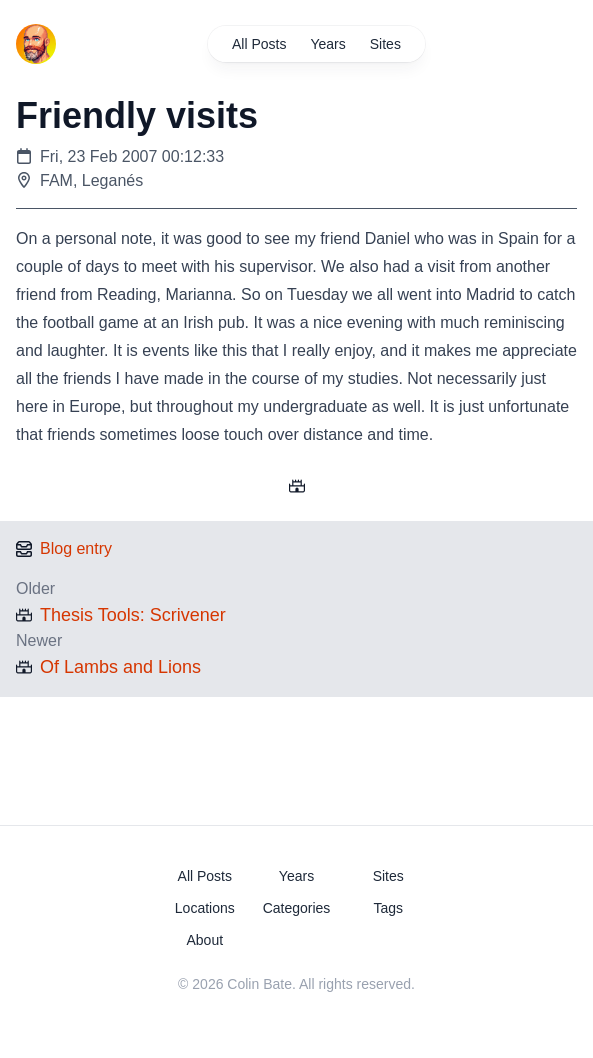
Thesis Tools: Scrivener (133, 615)
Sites (385, 44)
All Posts (259, 44)
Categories (297, 908)
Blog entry (76, 548)
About (204, 940)
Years (328, 44)
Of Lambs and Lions (120, 667)
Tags (388, 908)
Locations (205, 908)
